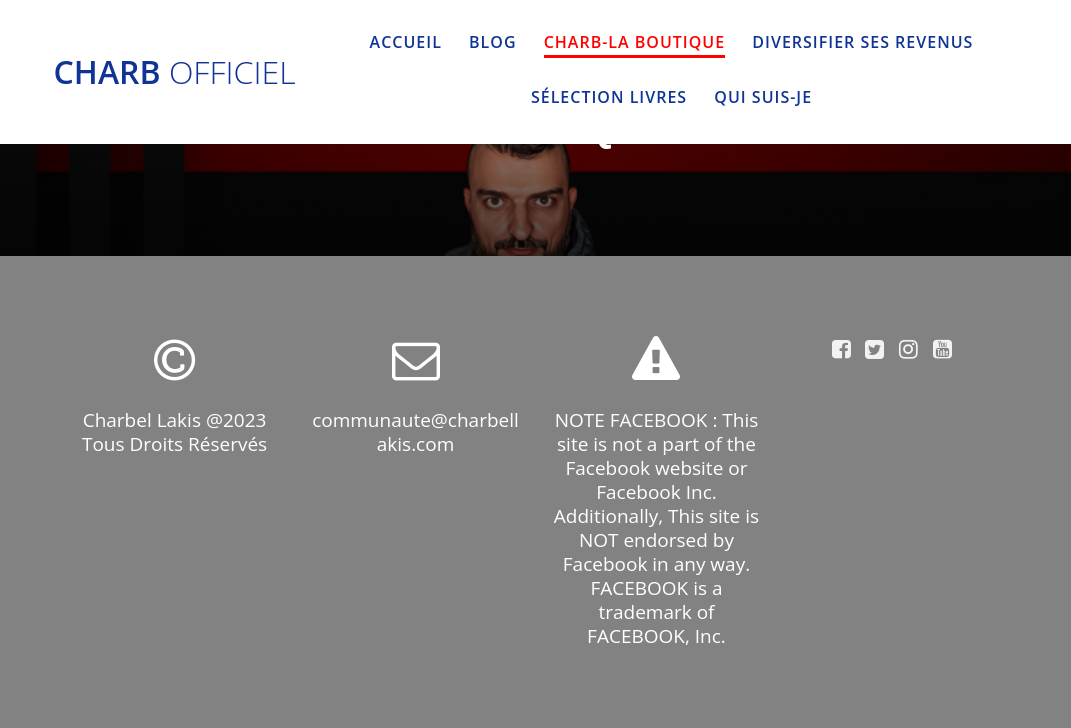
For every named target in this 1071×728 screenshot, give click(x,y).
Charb (175, 72)
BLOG (492, 42)
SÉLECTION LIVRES (609, 97)
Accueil (406, 42)
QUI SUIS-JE (763, 97)
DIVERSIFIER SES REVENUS (862, 42)
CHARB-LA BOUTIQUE (634, 42)
